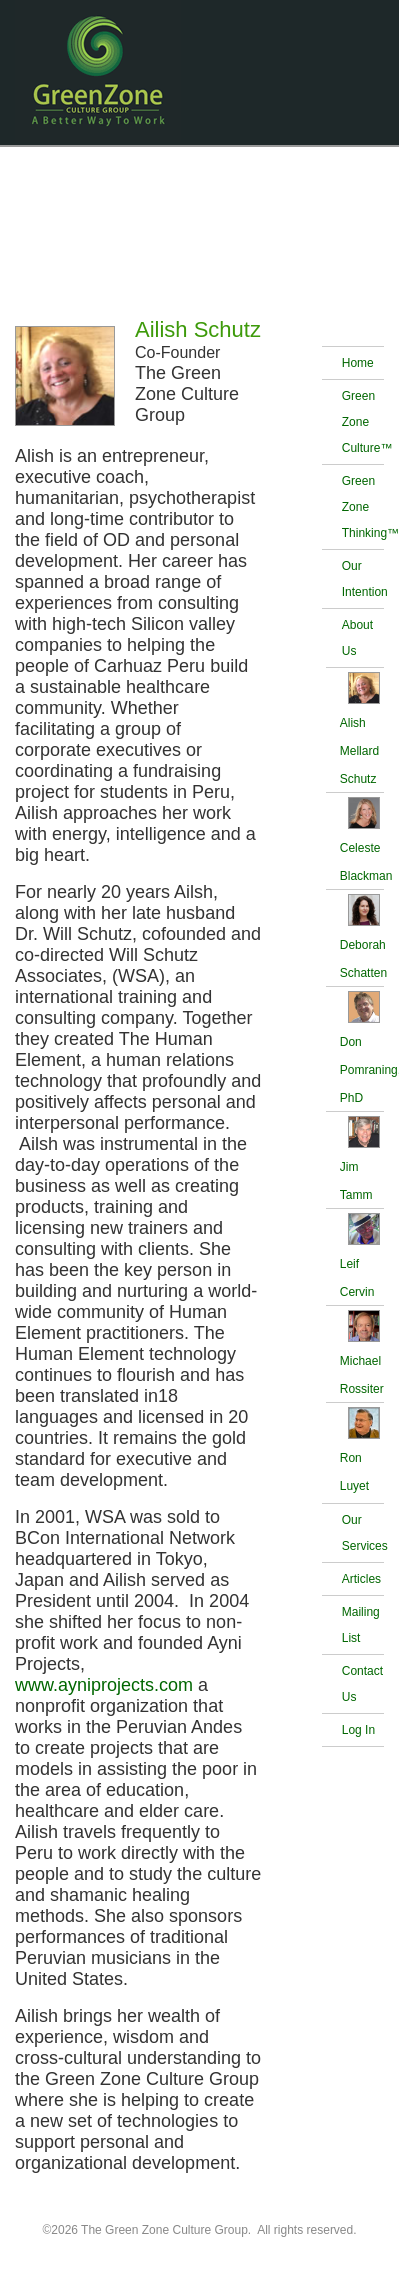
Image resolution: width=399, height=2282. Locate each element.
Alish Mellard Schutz (359, 751)
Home (358, 363)
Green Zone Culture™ (363, 422)
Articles (361, 1579)
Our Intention (363, 579)
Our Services (363, 1533)
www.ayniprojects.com (104, 1685)
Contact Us (362, 1684)
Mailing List (361, 1625)
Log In (358, 1730)
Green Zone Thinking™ (363, 507)
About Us (357, 638)
